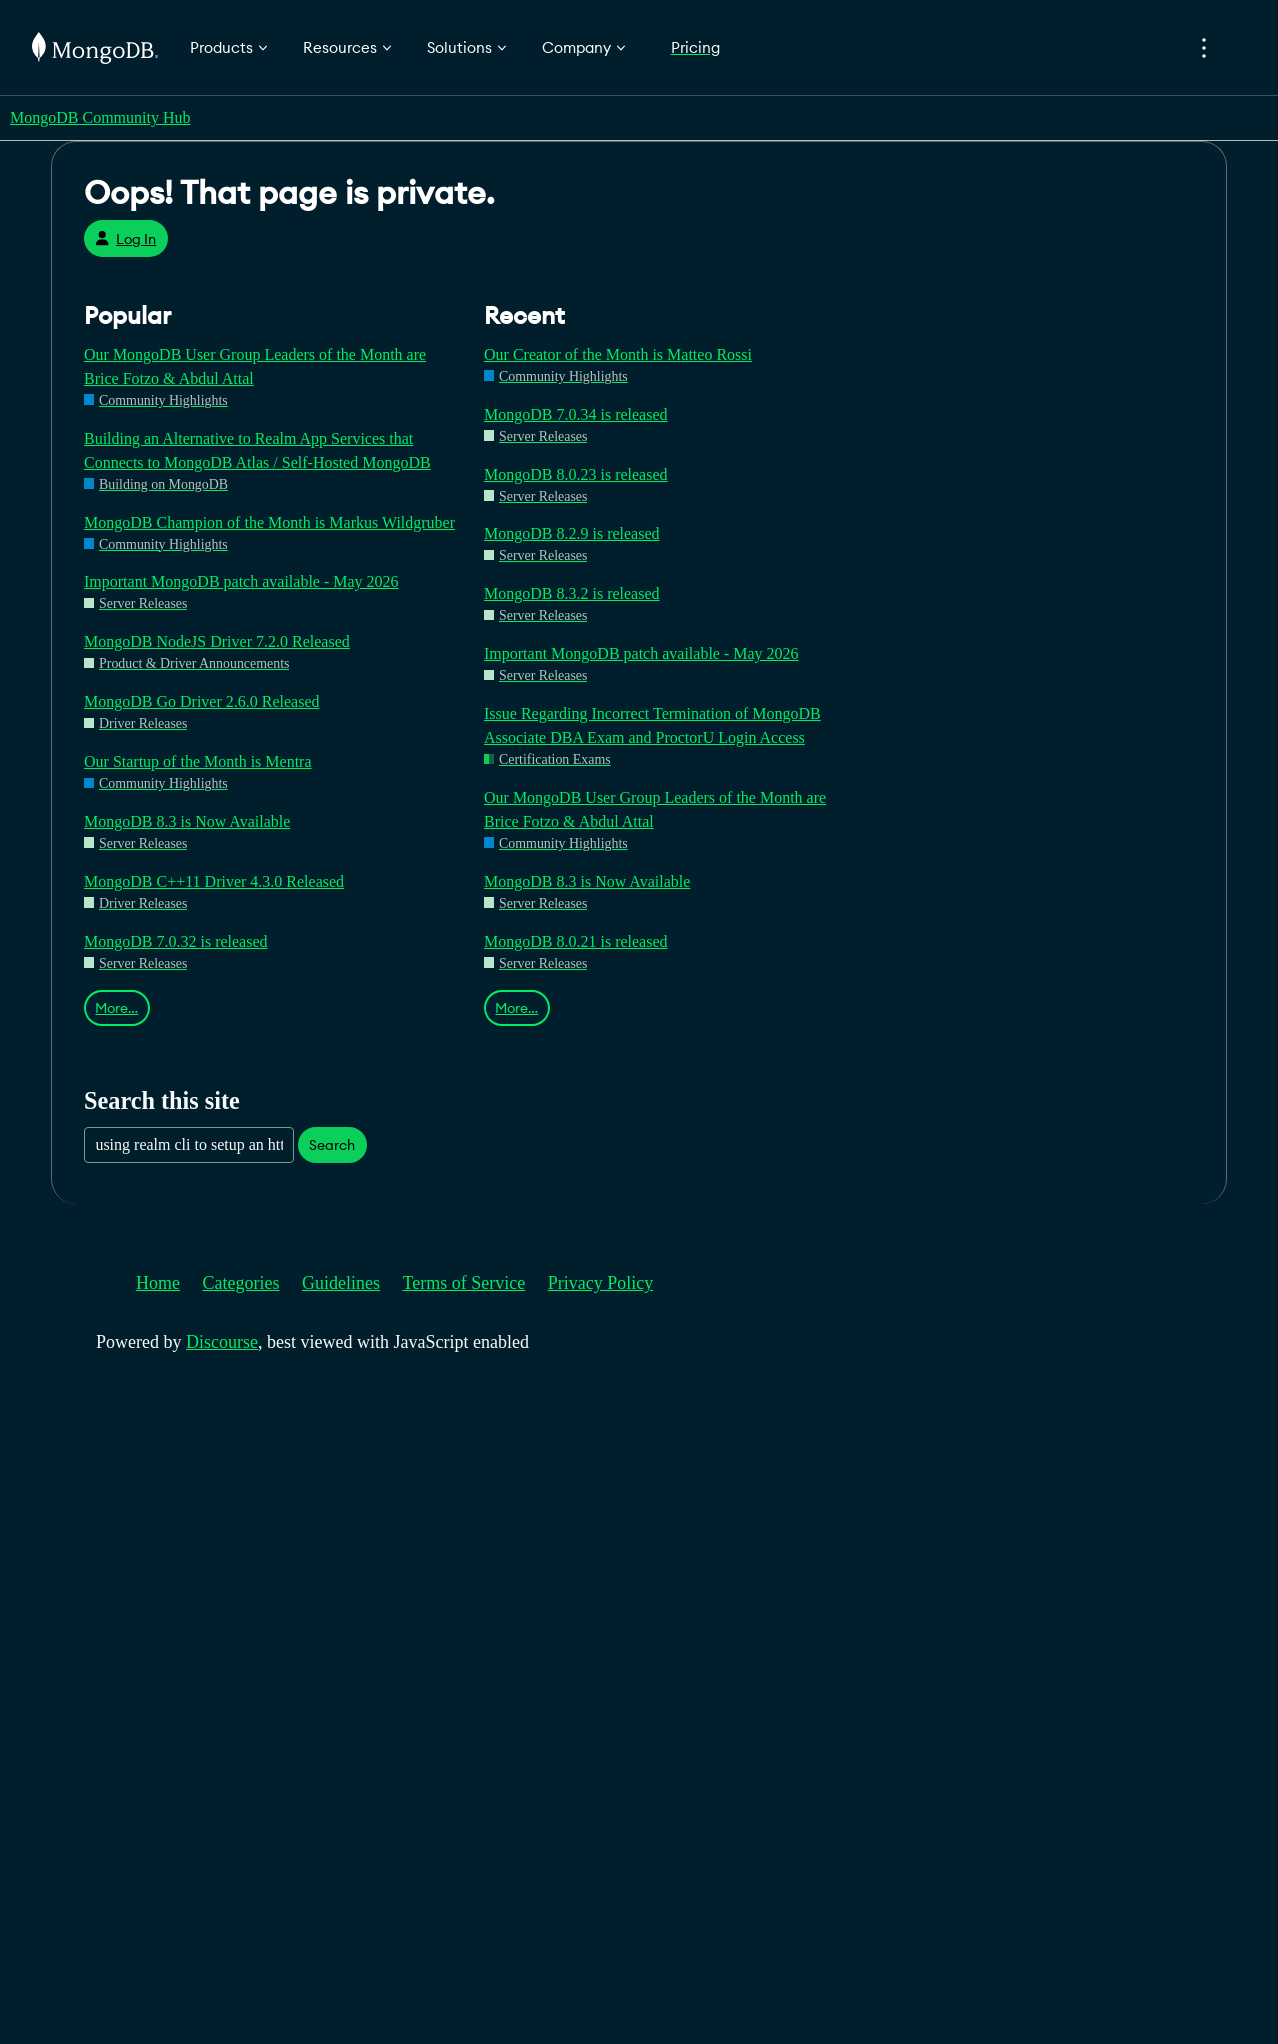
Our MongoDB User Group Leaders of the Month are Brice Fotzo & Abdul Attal (255, 366)
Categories (241, 1283)
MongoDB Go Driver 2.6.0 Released (202, 701)
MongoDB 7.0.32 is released (176, 941)
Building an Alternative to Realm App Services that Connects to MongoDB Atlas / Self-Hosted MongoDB (257, 450)
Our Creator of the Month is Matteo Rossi (618, 354)
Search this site (162, 1100)
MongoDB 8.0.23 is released (576, 474)
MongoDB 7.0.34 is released (576, 414)
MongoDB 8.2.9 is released (572, 533)
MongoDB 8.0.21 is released (576, 941)
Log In (125, 239)
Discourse (222, 1342)
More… (116, 1008)
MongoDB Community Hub (100, 117)
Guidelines (341, 1283)
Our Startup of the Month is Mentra (198, 761)
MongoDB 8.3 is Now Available (187, 821)
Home (158, 1283)
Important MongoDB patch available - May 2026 (241, 581)
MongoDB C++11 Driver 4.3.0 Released (214, 881)
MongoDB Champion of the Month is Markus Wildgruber (269, 522)
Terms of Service (464, 1283)
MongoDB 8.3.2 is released (572, 593)
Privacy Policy (601, 1283)
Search (332, 1145)
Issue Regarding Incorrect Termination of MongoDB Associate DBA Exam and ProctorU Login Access (652, 725)
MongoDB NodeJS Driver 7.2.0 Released (217, 641)
